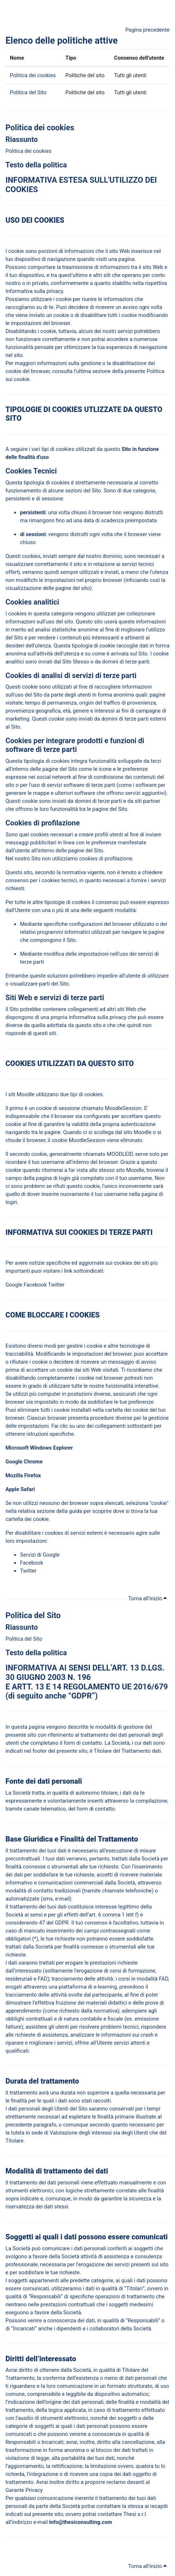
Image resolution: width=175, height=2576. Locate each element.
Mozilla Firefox (23, 1475)
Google (13, 1284)
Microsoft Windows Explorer (39, 1447)
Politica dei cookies (33, 75)
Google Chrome (24, 1461)
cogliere (111, 686)
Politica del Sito (28, 92)
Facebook (35, 1284)
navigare (132, 932)
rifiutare (19, 1362)
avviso (130, 307)
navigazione (61, 259)
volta (156, 307)
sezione (101, 371)
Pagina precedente (147, 30)
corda (15, 1162)
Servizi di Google (39, 1554)
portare (46, 267)
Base (13, 1839)
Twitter (56, 1284)
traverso (118, 1801)
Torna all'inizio (147, 1598)
